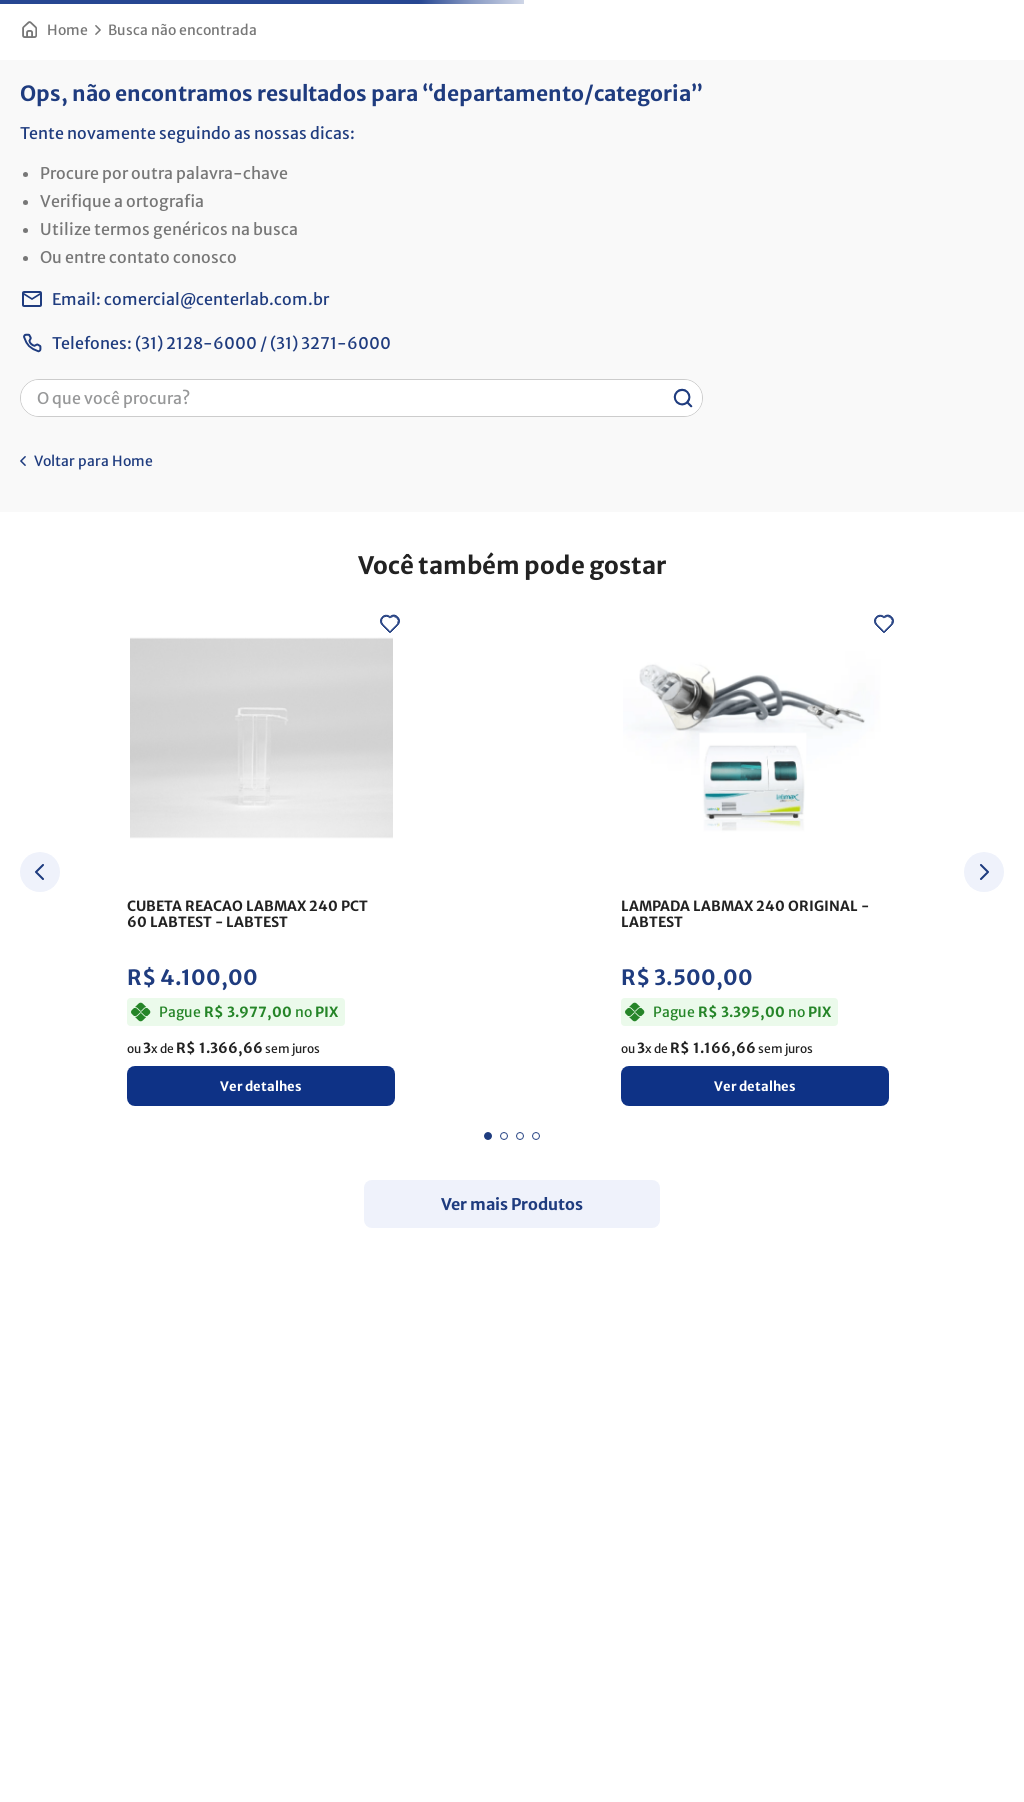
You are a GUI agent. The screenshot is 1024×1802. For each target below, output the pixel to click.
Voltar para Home (93, 461)
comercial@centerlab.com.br (216, 299)
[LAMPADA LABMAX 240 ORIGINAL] (755, 863)
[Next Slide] (984, 875)
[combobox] (361, 398)
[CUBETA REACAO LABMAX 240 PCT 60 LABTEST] (261, 863)
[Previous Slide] (40, 875)
